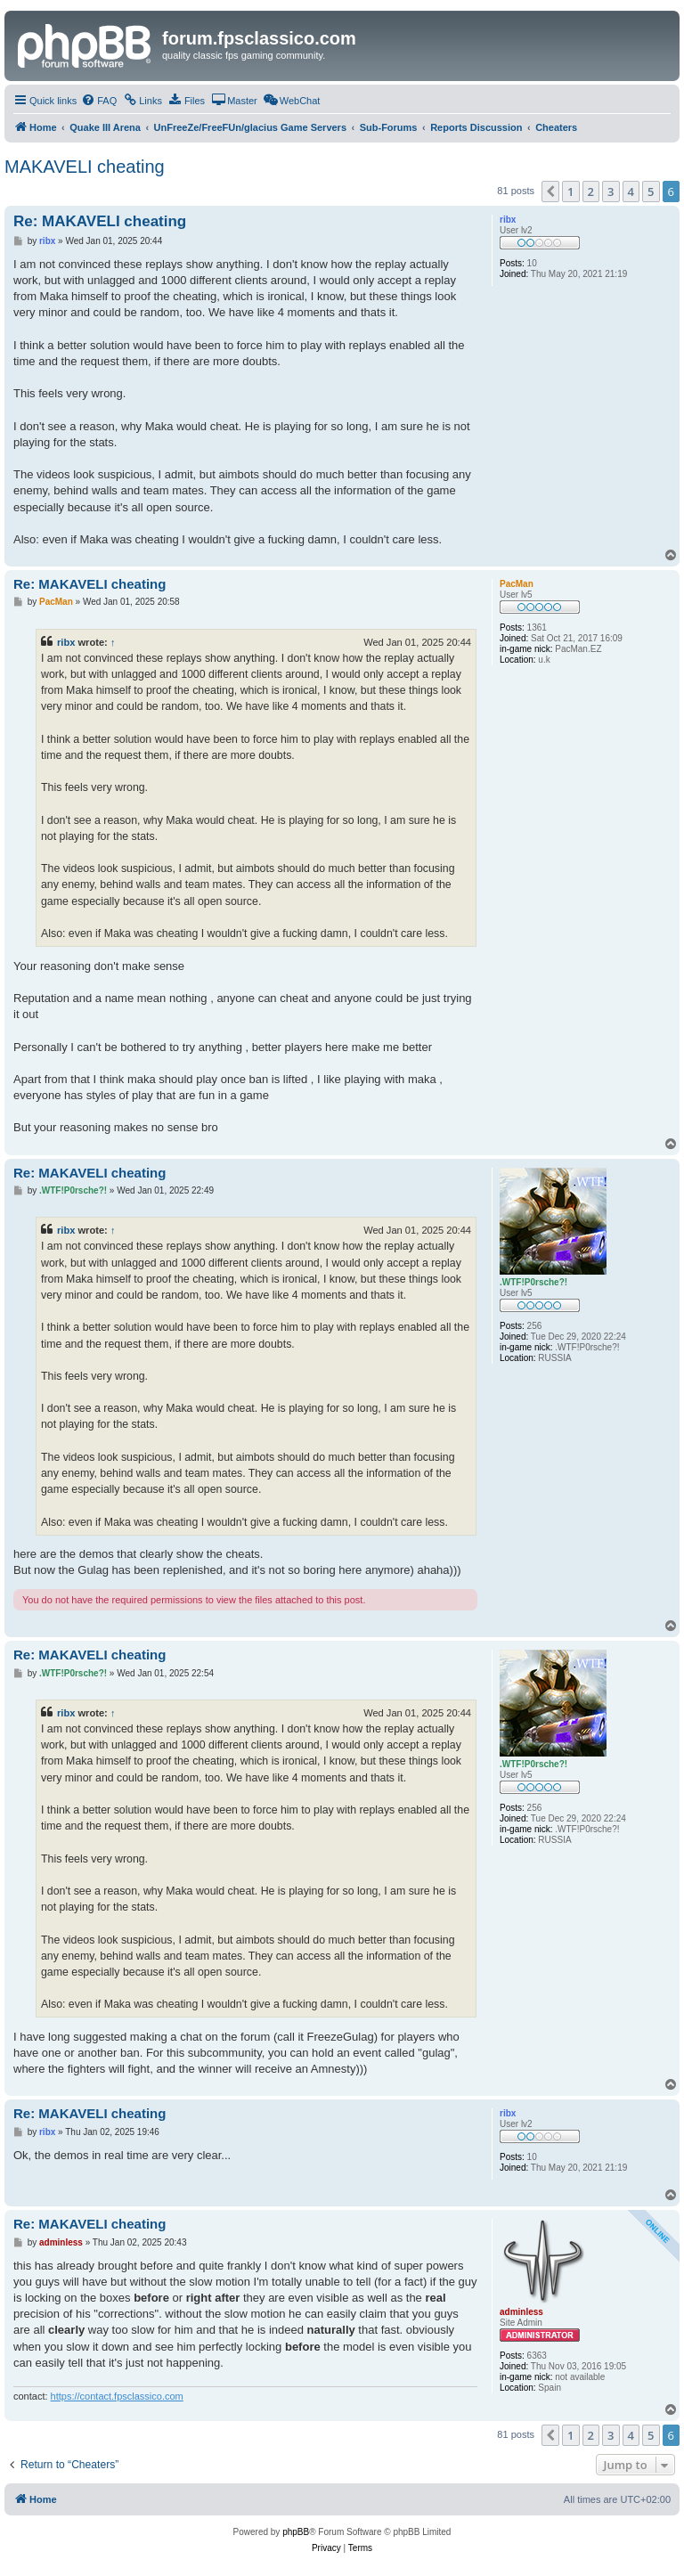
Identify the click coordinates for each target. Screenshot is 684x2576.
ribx (66, 642)
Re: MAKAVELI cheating (99, 221)
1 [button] (570, 191)
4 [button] (631, 191)
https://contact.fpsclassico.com (117, 2396)
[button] (550, 191)
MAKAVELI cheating (84, 166)
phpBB (295, 2532)
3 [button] (610, 191)
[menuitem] (99, 100)
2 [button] (591, 191)
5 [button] (650, 191)
